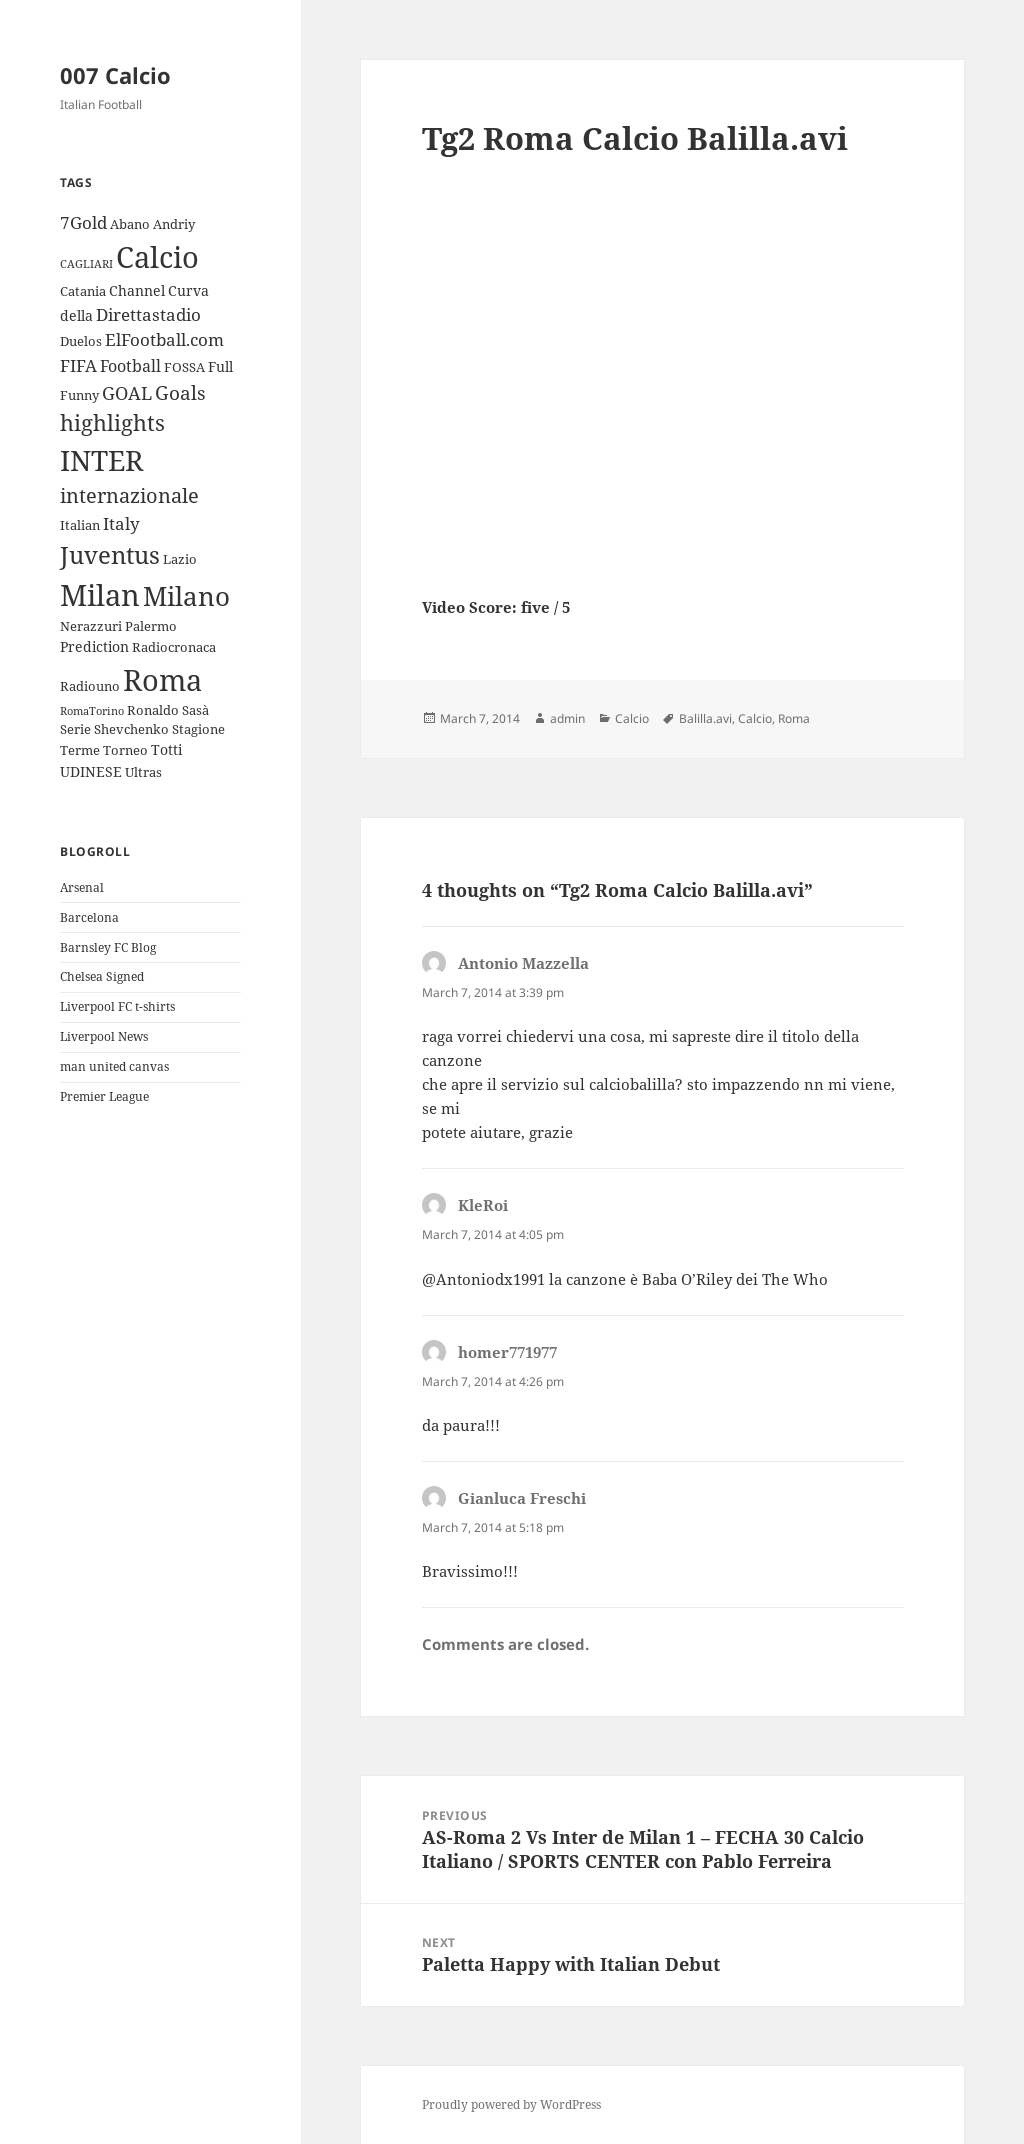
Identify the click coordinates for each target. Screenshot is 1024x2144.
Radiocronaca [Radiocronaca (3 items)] (174, 647)
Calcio (632, 718)
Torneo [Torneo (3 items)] (125, 750)
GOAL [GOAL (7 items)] (127, 393)
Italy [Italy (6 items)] (121, 523)
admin (567, 718)
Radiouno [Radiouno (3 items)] (90, 686)
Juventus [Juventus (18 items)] (110, 554)
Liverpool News (104, 1036)
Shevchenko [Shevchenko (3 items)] (131, 729)
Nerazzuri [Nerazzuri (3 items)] (91, 626)
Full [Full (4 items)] (220, 366)
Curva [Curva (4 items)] (188, 290)
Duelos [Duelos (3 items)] (81, 341)
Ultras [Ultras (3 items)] (143, 772)
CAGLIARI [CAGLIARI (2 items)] (86, 264)
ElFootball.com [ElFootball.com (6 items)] (164, 339)
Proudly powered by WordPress (511, 2104)
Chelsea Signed (102, 976)
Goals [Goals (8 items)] (180, 393)
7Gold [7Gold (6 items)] (83, 222)
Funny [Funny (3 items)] (79, 395)
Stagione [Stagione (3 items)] (198, 729)
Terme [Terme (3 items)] (80, 750)
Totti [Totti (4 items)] (166, 749)
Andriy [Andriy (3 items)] (174, 224)
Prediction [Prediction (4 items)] (94, 646)
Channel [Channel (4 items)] (137, 290)
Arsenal (82, 887)
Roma (794, 718)
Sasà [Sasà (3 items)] (195, 710)
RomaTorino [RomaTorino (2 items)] (92, 711)
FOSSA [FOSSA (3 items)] (184, 367)
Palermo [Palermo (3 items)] (151, 626)
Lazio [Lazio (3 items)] (180, 559)
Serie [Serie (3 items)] (75, 729)
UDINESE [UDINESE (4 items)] (91, 771)
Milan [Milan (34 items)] (100, 594)
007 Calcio (115, 75)
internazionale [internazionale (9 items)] (129, 495)
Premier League (104, 1096)
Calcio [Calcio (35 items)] (157, 257)
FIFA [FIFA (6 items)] (78, 365)
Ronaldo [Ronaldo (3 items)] (153, 710)
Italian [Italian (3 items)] (80, 525)
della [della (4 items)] (76, 315)
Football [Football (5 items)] (130, 366)
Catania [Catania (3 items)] (83, 291)
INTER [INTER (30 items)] (101, 460)
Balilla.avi (705, 718)
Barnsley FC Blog (108, 947)
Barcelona (89, 917)
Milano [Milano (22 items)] (186, 596)
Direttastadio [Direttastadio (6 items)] (148, 314)
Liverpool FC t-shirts (117, 1006)
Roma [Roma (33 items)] (162, 679)
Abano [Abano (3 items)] (130, 224)
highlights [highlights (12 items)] (112, 422)
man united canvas (114, 1066)
